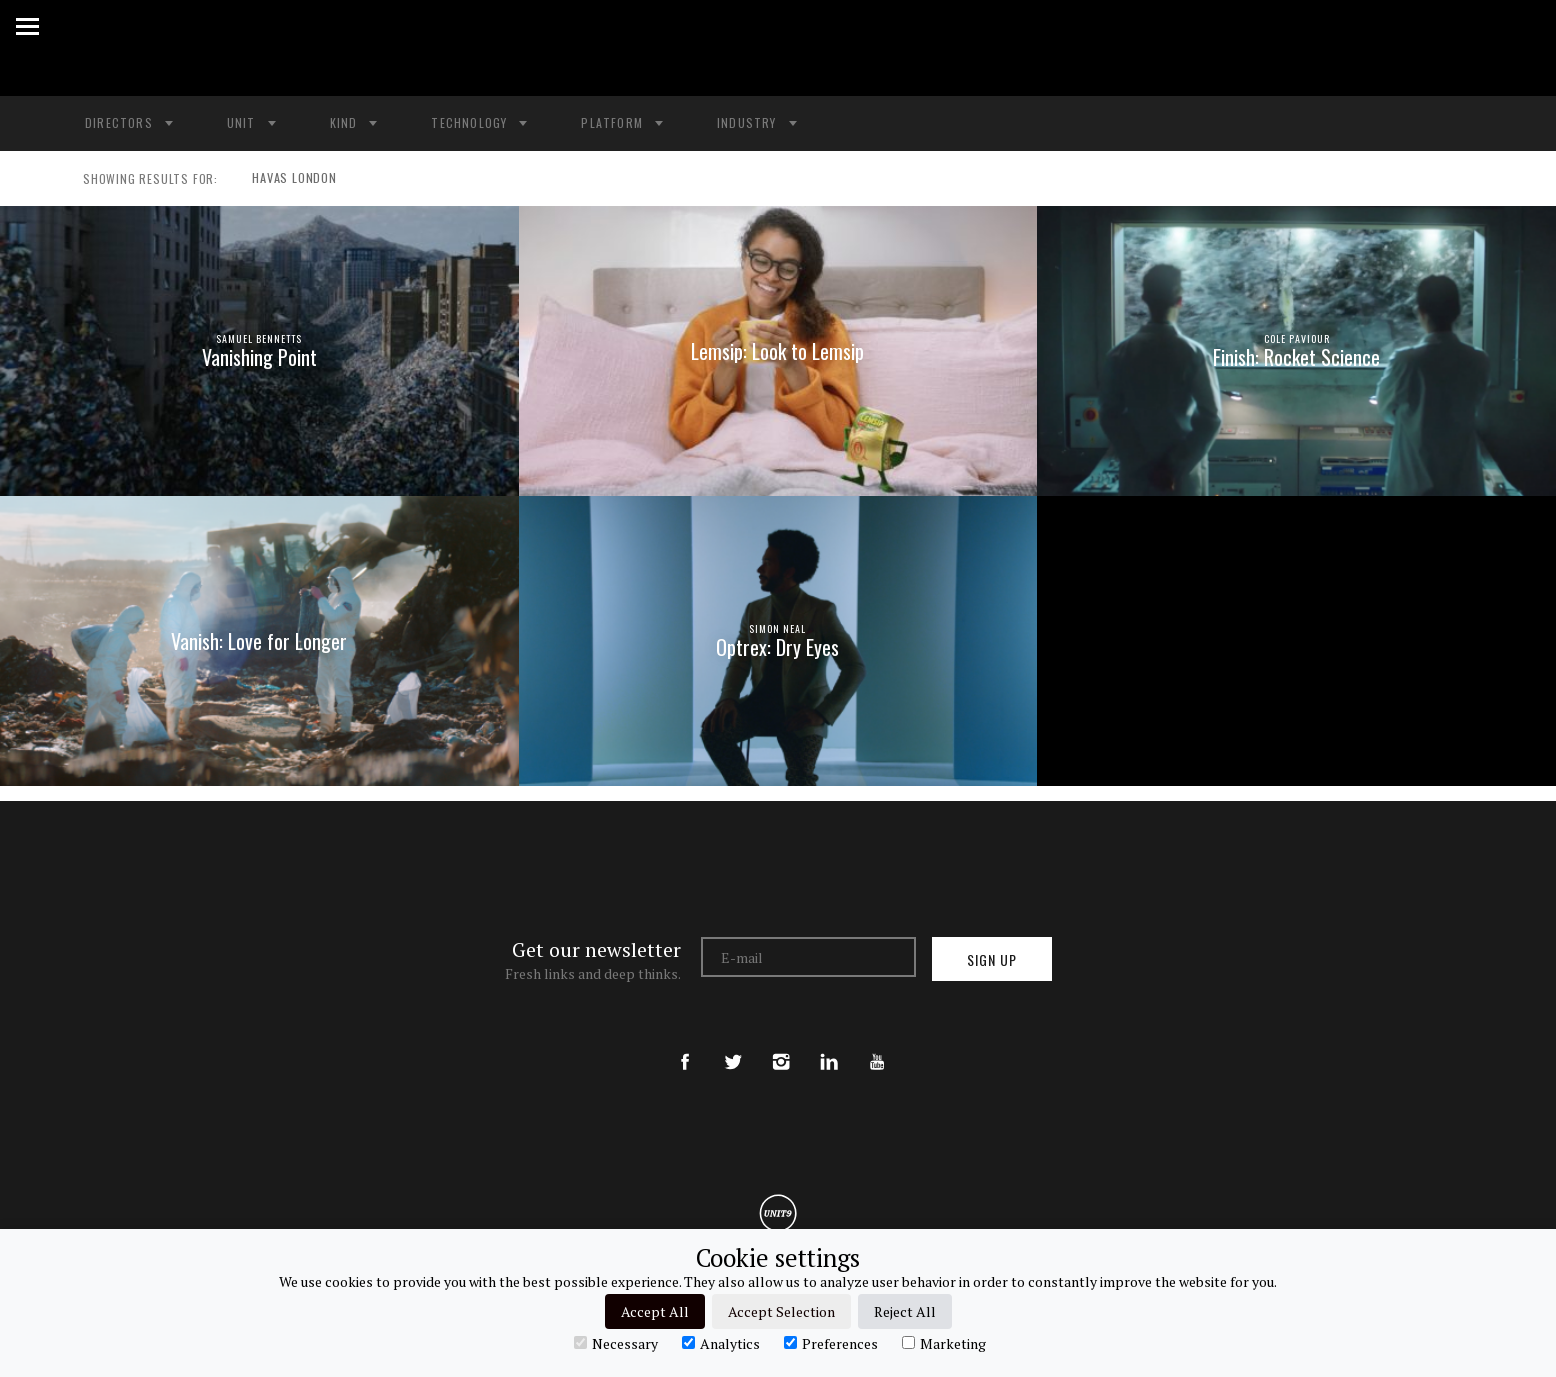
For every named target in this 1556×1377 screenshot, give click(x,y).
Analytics (721, 1343)
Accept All (655, 1311)
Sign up (992, 959)
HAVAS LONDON (286, 179)
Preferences (831, 1343)
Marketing (944, 1343)
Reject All (905, 1311)
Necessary (616, 1343)
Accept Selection (781, 1311)
